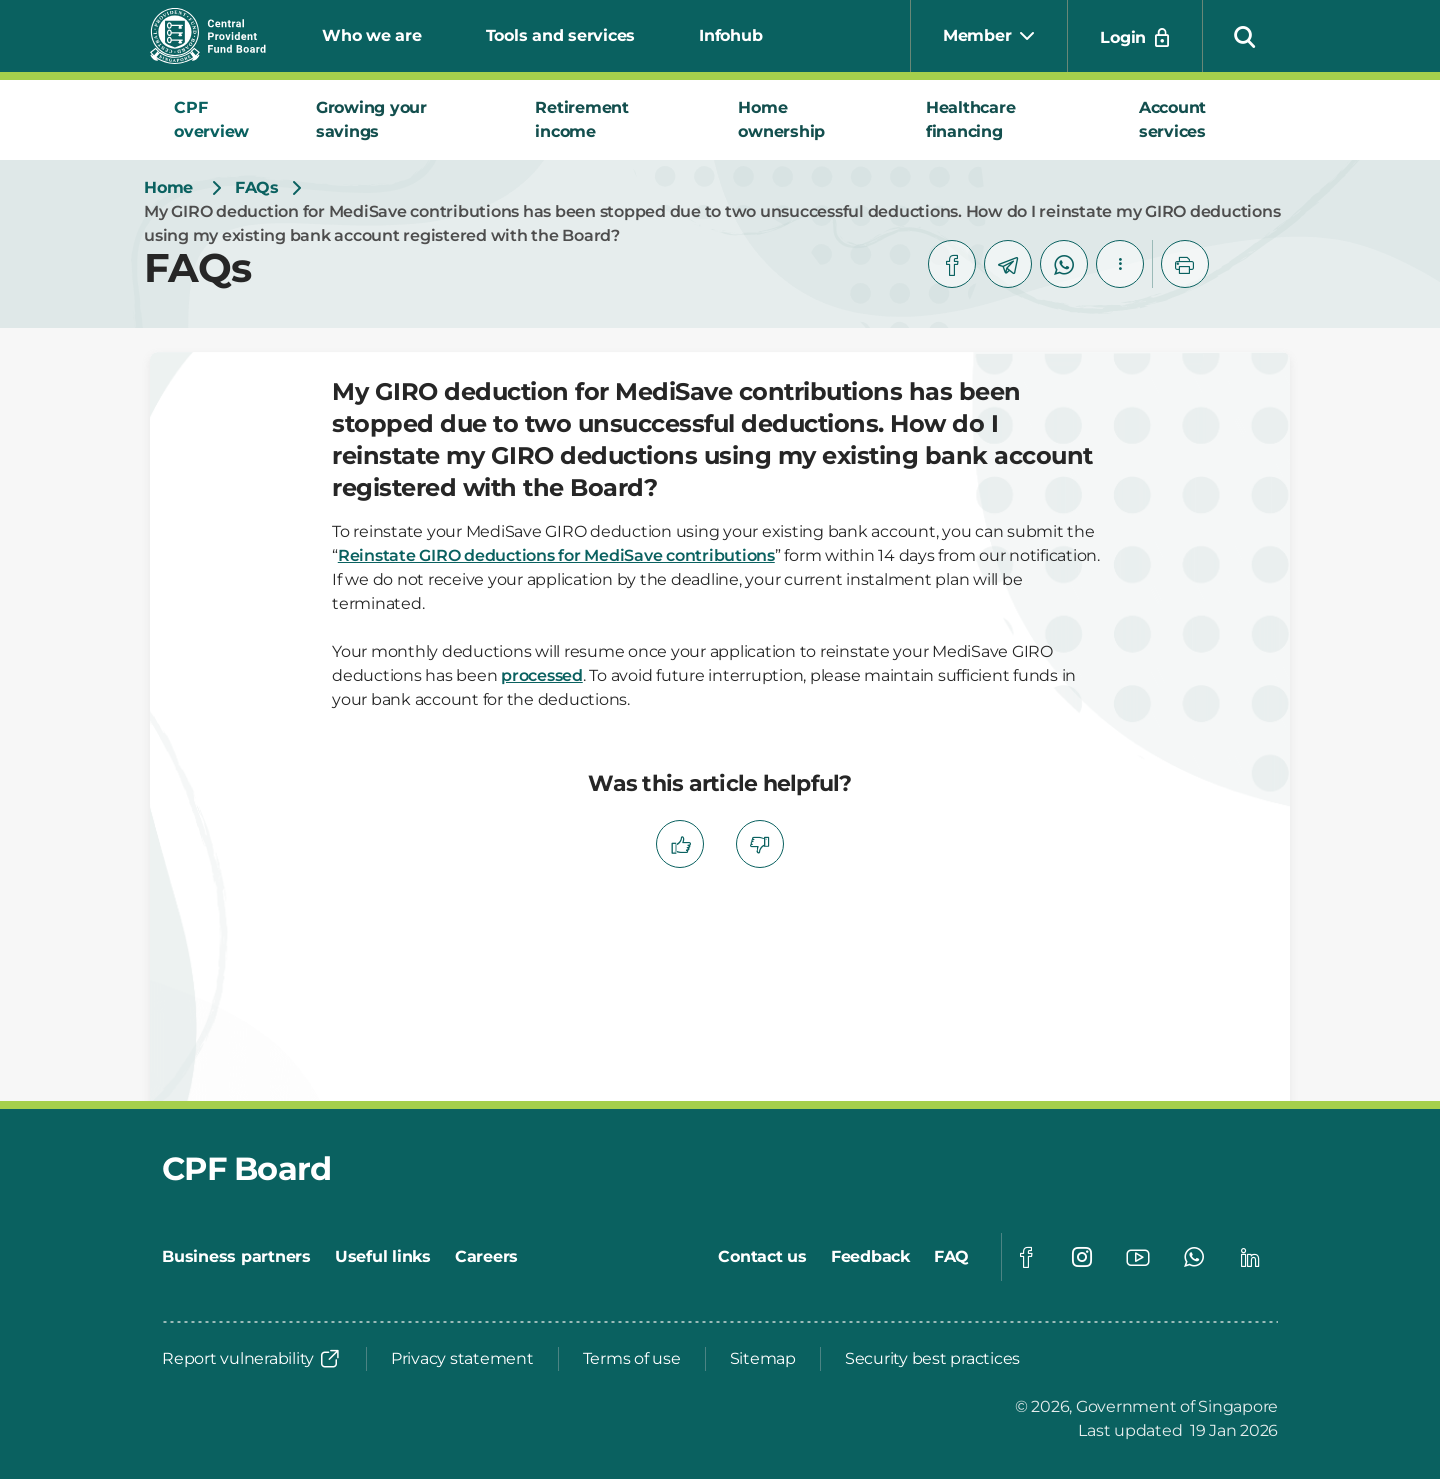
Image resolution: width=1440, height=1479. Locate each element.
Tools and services (561, 35)
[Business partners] (236, 1257)
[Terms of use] (632, 1359)
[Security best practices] (932, 1359)
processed (542, 675)
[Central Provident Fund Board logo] (220, 36)
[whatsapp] (1064, 264)
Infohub (730, 35)
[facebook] (952, 264)
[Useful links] (383, 1257)
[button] (1245, 36)
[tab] (221, 120)
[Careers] (486, 1257)
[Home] (168, 188)
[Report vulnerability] (252, 1359)
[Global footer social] (1026, 1257)
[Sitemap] (763, 1359)
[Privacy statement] (462, 1359)
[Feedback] (870, 1257)
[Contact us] (762, 1257)
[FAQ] (951, 1257)
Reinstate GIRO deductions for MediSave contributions (556, 555)
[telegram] (1008, 264)
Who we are (372, 35)
